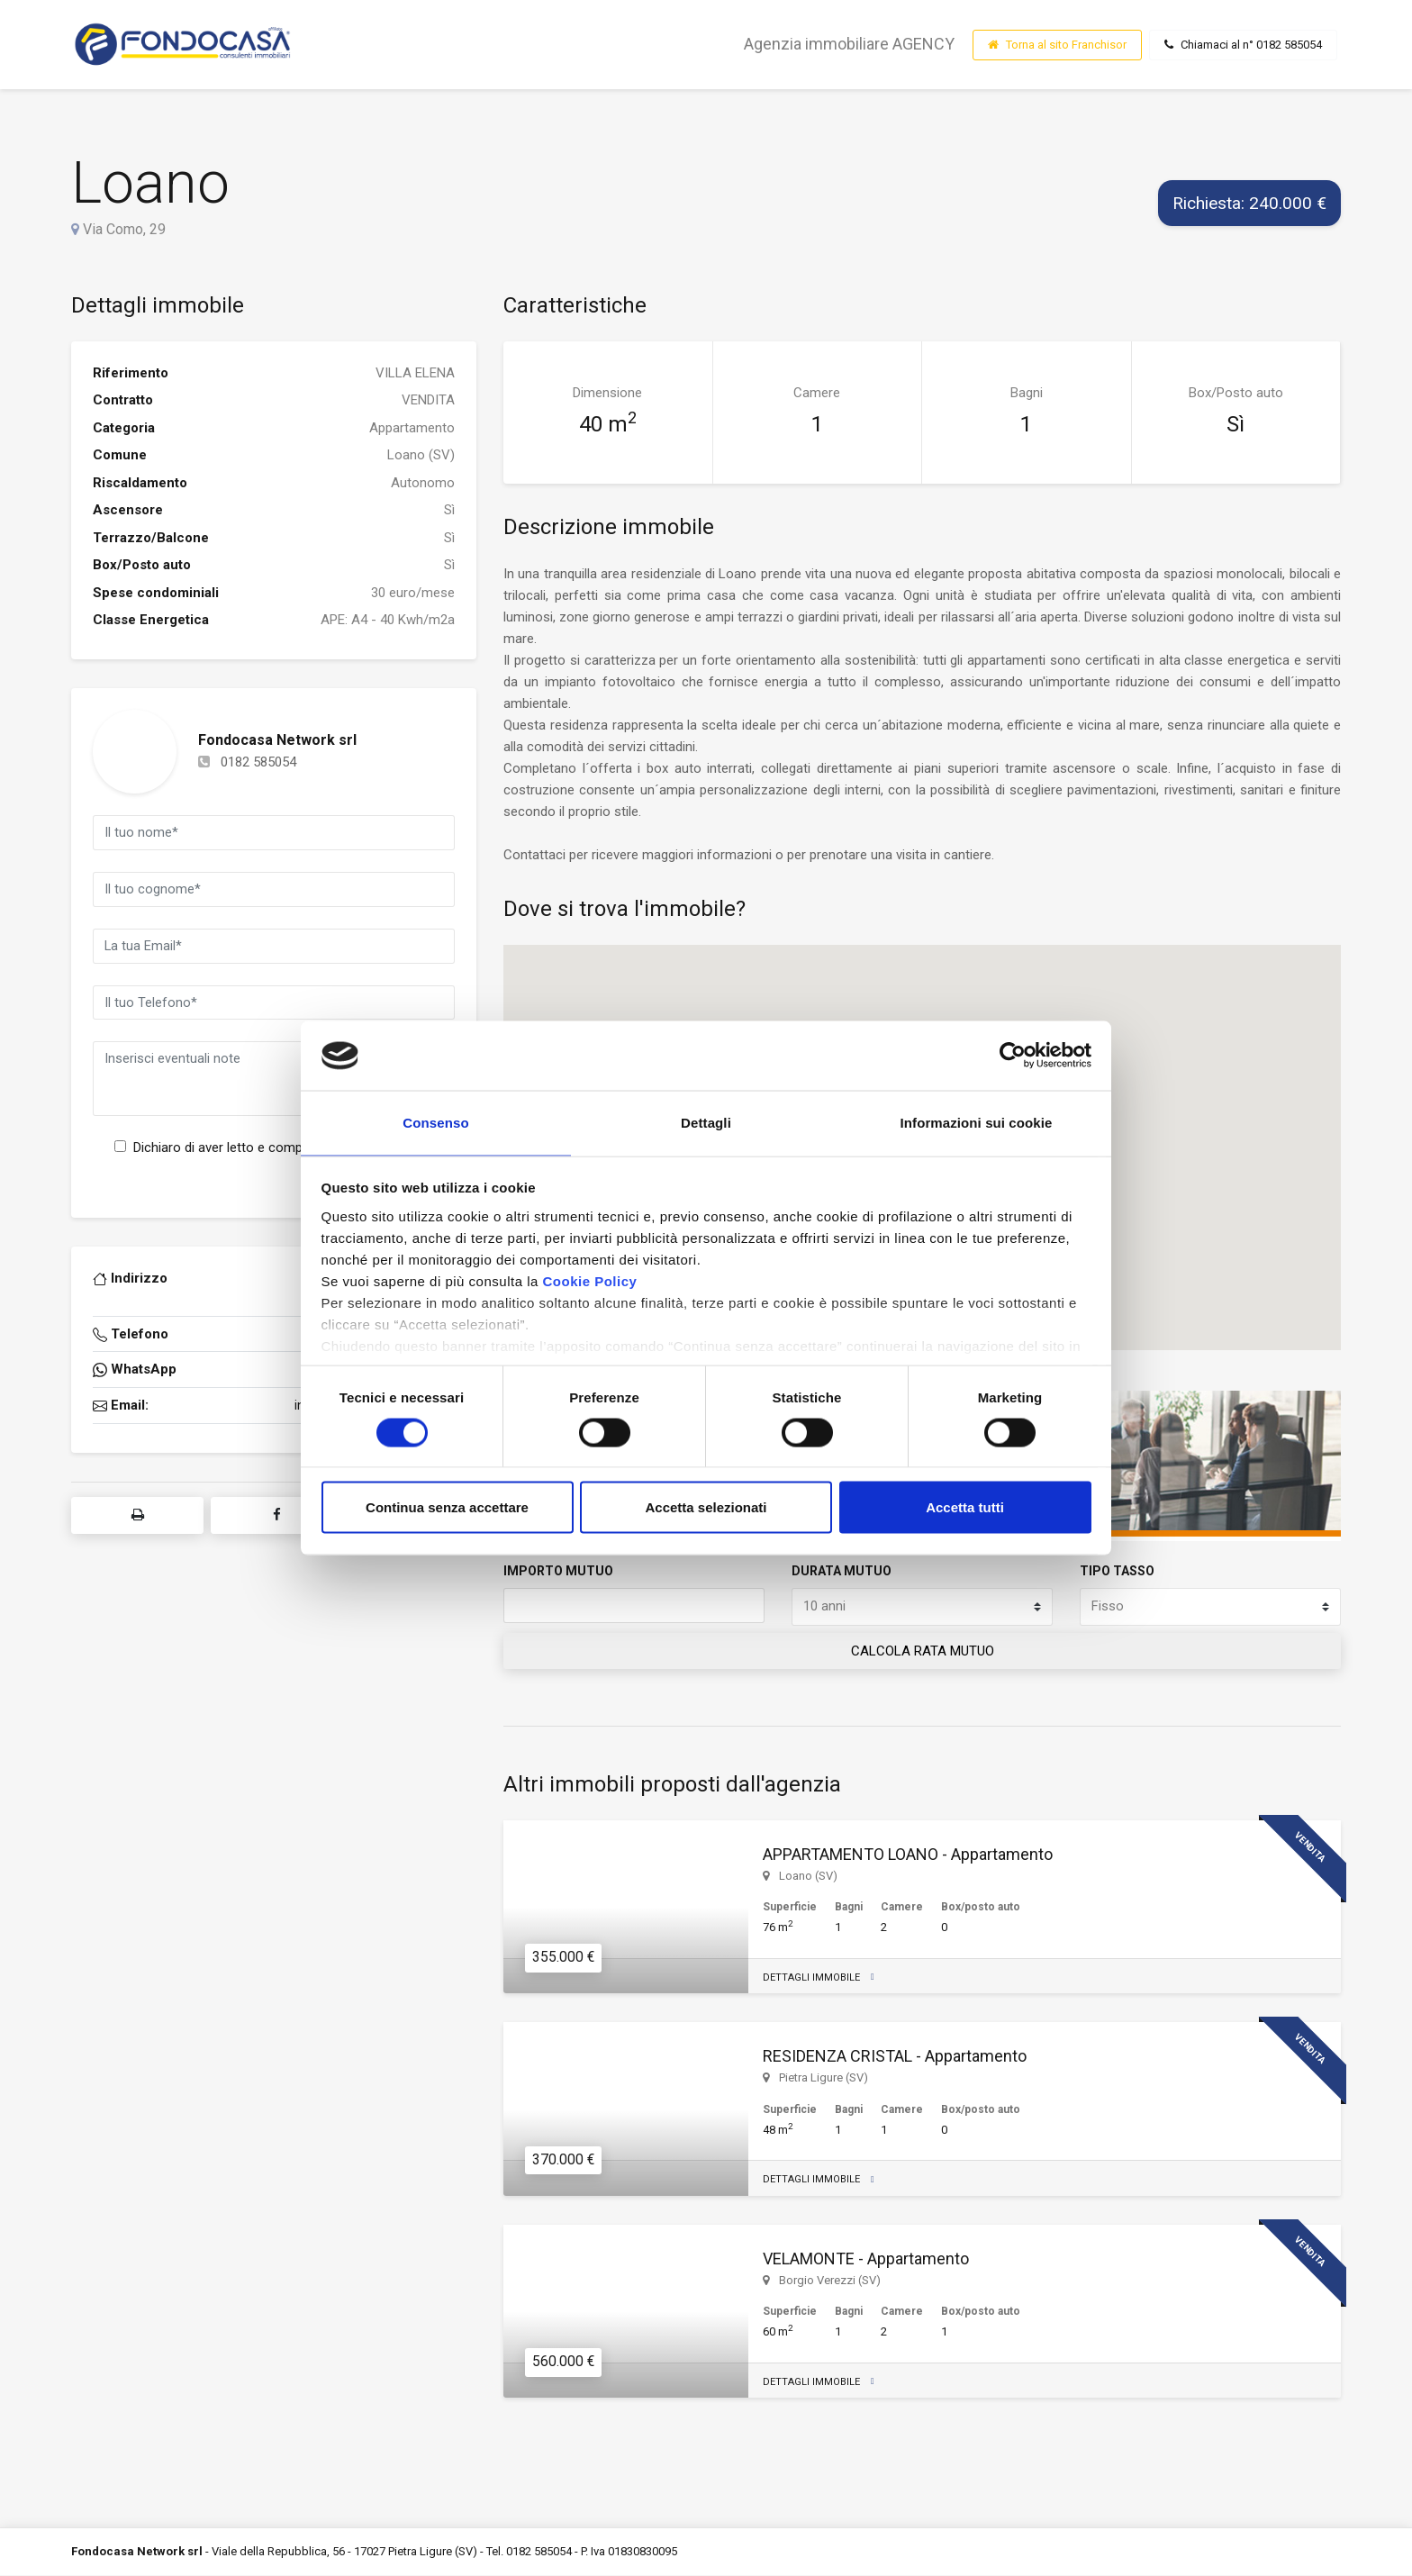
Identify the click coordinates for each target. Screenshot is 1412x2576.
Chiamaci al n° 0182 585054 (1243, 45)
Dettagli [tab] (706, 1121)
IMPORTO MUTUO (558, 1571)
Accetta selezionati (705, 1509)
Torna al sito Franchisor (1057, 45)
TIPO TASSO (1117, 1571)
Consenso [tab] (435, 1121)
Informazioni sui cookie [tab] (977, 1121)
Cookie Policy (589, 1282)
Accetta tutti (965, 1509)
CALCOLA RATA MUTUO (922, 1652)
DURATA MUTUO (842, 1571)
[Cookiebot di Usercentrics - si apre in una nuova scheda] (1012, 1053)
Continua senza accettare (447, 1509)
